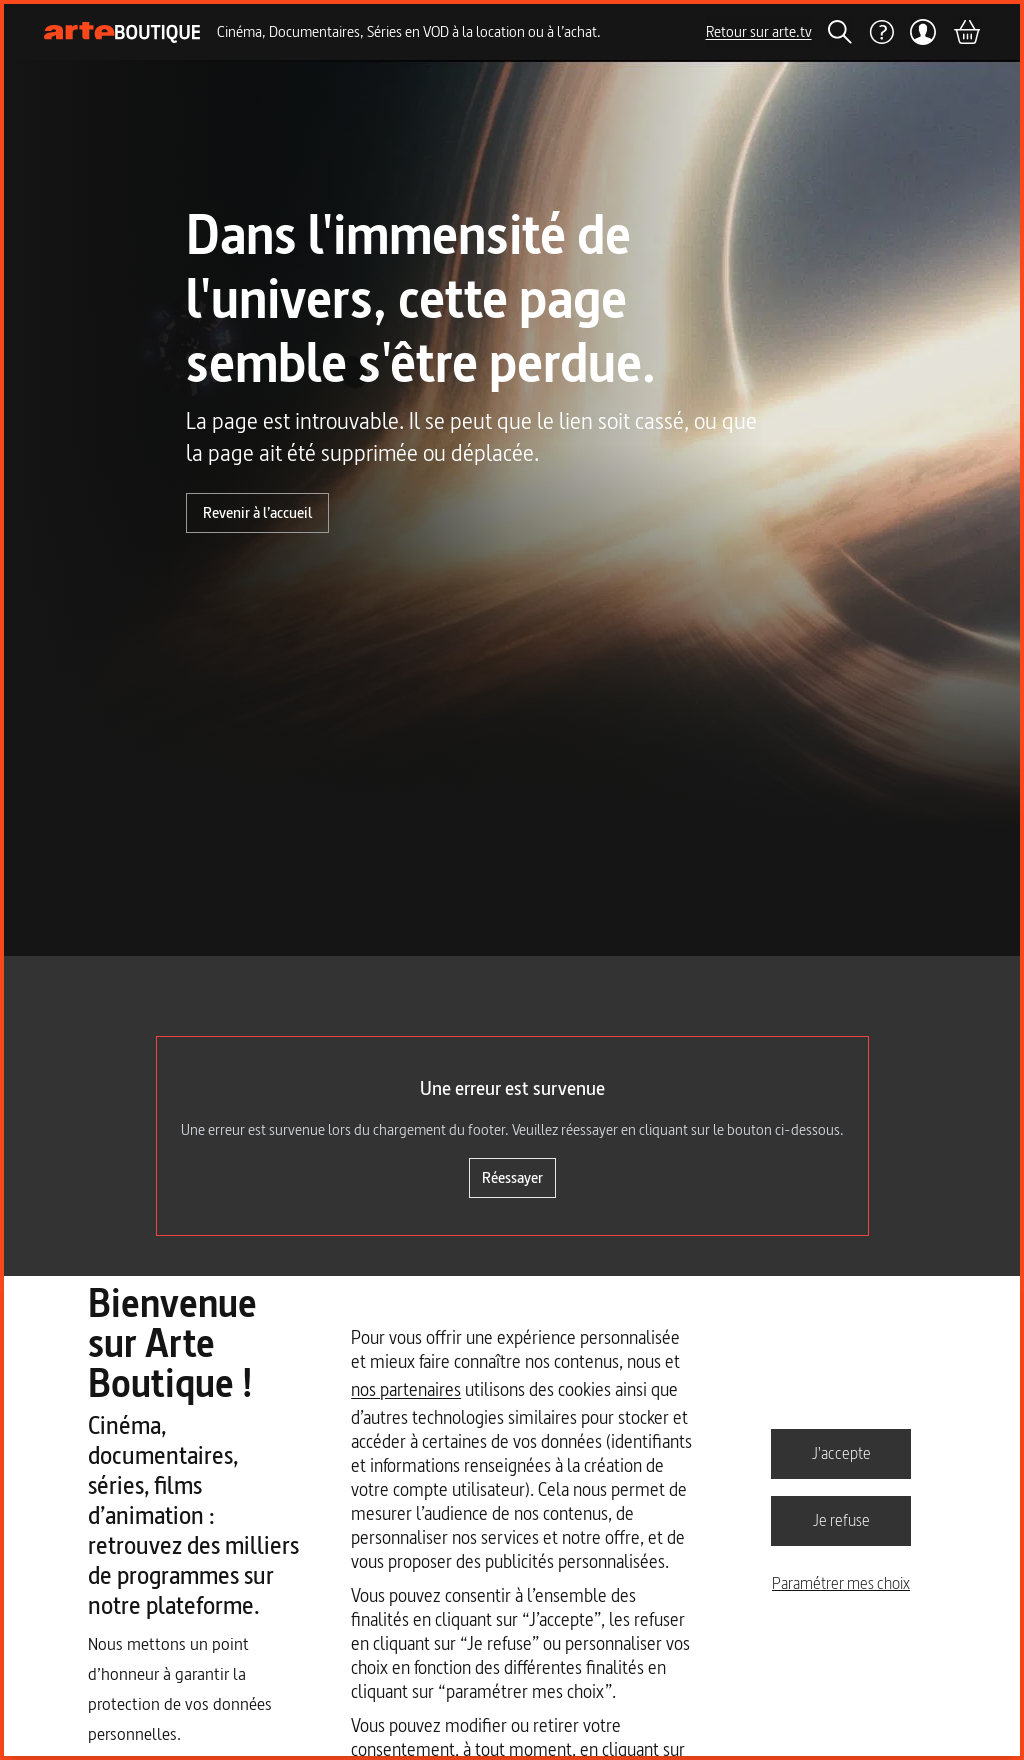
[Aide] (881, 32)
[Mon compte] (923, 32)
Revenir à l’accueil (257, 512)
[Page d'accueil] (122, 32)
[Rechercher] (840, 32)
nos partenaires (406, 1389)
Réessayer (512, 1177)
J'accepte (841, 1453)
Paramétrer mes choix (841, 1583)
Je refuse (841, 1520)
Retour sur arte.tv (759, 31)
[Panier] (966, 32)
